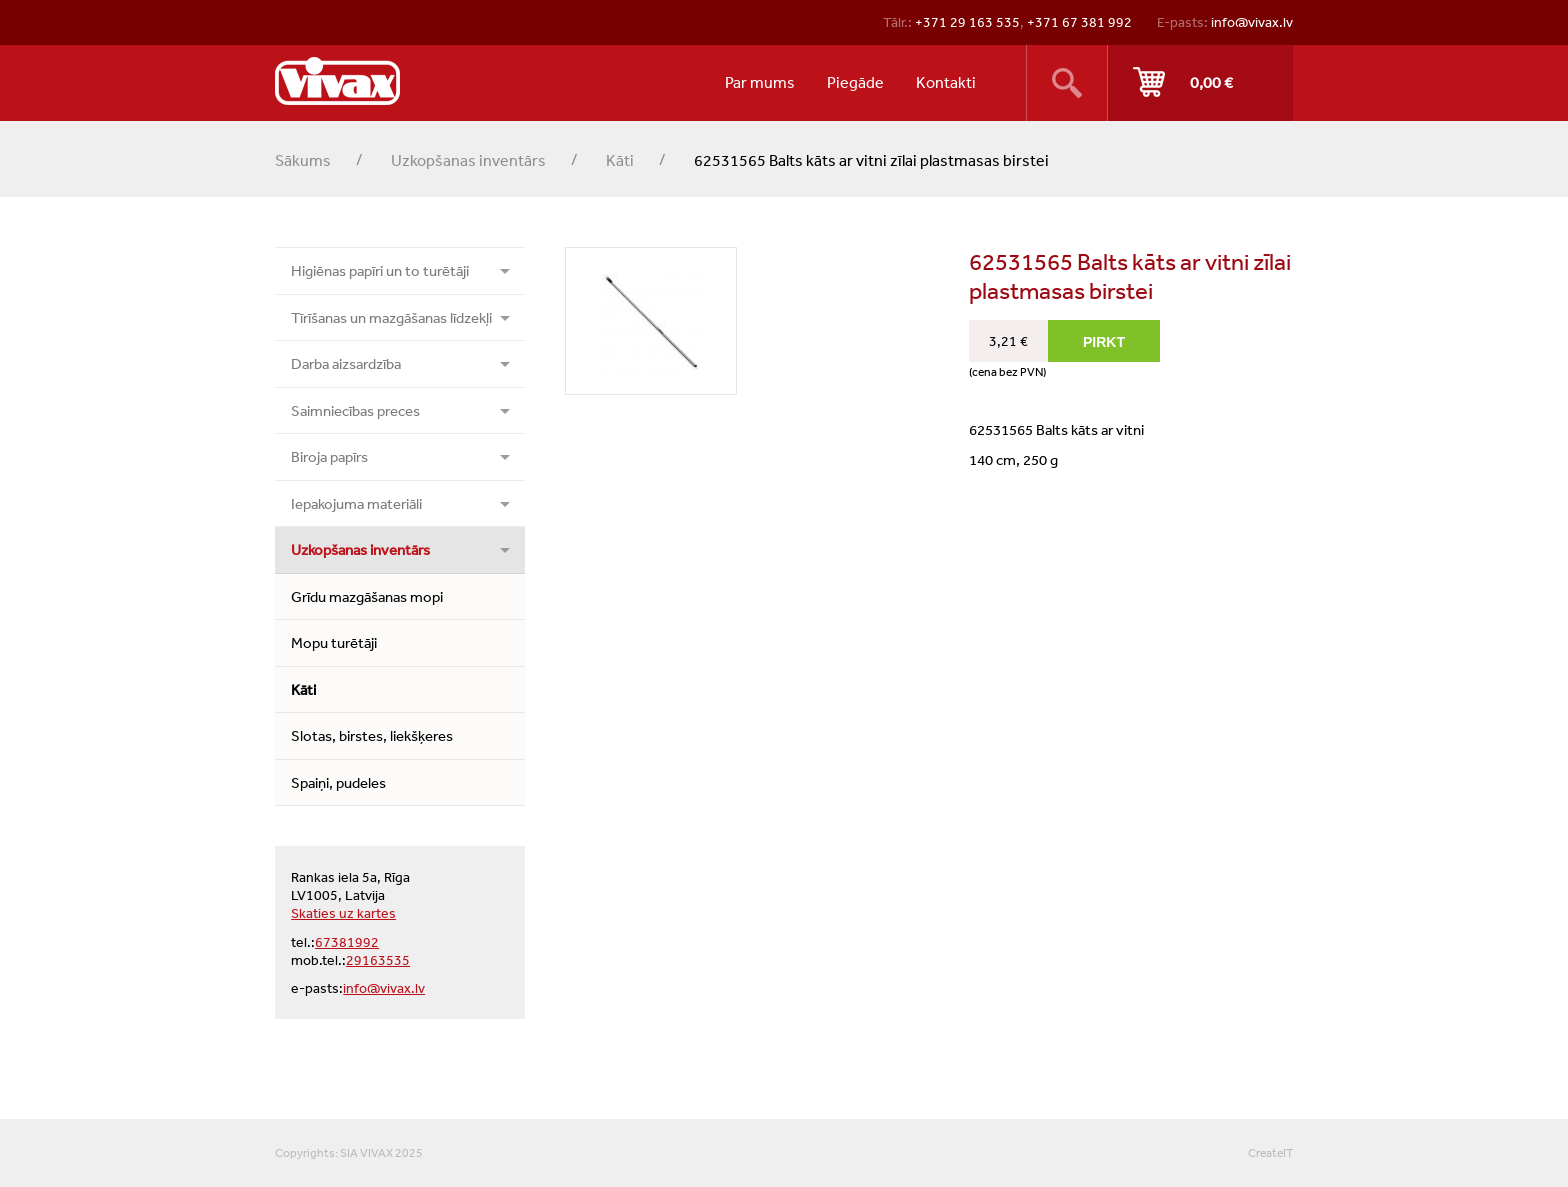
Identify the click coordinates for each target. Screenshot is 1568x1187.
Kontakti (946, 82)
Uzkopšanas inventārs (468, 160)
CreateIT (1270, 1153)
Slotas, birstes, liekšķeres (372, 735)
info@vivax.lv (1252, 22)
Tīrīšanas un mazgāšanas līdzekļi (391, 317)
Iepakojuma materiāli (356, 503)
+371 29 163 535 (967, 22)
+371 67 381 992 (1079, 22)
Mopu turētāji (334, 642)
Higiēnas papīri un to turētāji (380, 270)
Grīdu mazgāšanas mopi (367, 596)
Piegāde (855, 82)
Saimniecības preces (355, 410)
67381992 (347, 942)
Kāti (620, 160)
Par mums (760, 82)
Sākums (303, 160)
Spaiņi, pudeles (338, 782)
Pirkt (1200, 83)
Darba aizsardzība (346, 363)
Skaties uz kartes (343, 913)
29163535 (378, 960)
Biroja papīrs (329, 456)
